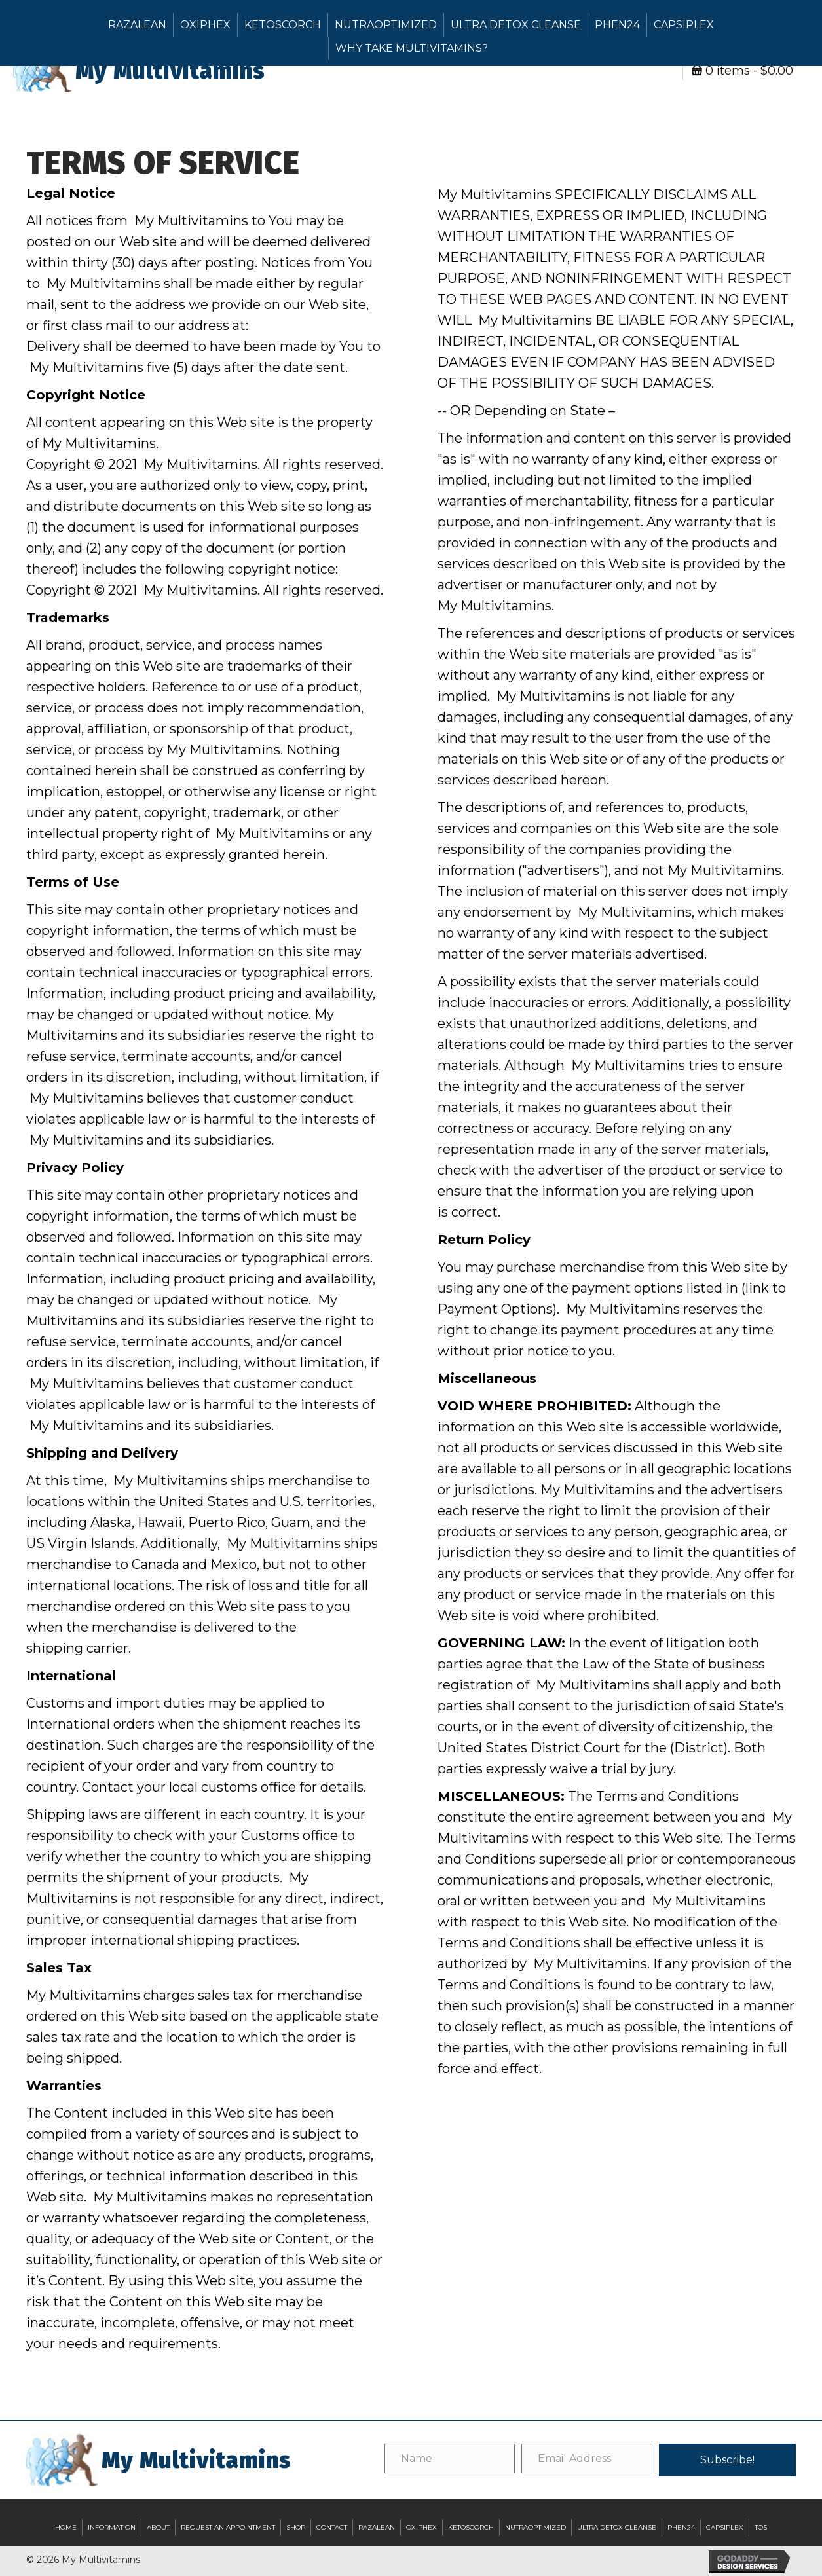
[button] (727, 2460)
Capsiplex (684, 24)
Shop (295, 2527)
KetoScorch (282, 24)
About (158, 2527)
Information (112, 2527)
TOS (761, 2527)
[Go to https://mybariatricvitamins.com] (212, 70)
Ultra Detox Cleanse (516, 24)
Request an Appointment (228, 2527)
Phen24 (617, 24)
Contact (331, 2527)
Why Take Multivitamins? (411, 48)
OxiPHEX (205, 24)
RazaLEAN (137, 24)
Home (66, 2527)
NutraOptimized (386, 24)
